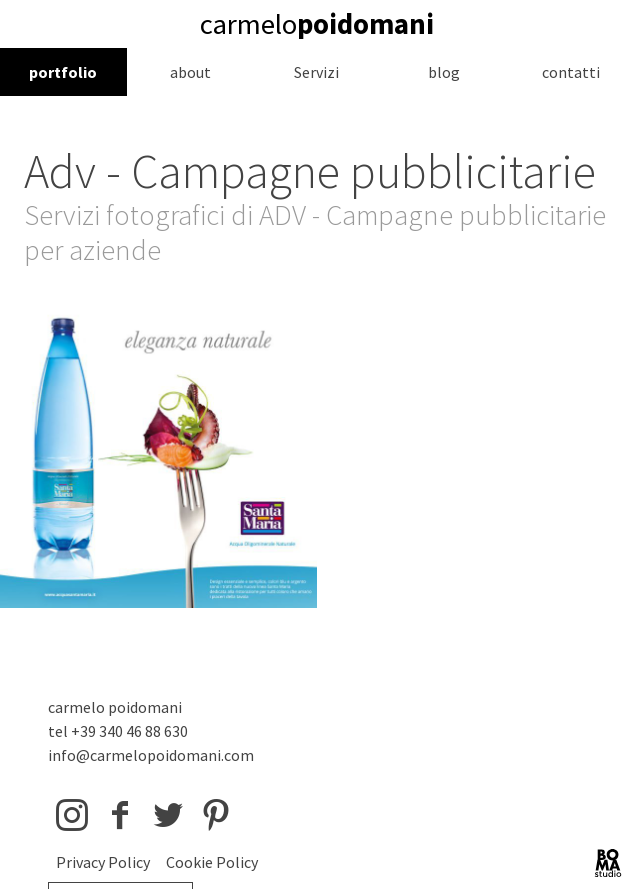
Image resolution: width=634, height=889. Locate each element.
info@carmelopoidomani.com (151, 755)
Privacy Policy (103, 862)
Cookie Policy (212, 862)
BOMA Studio (608, 863)
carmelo (317, 24)
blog (444, 72)
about (190, 72)
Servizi (316, 72)
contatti (571, 72)
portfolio (63, 72)
